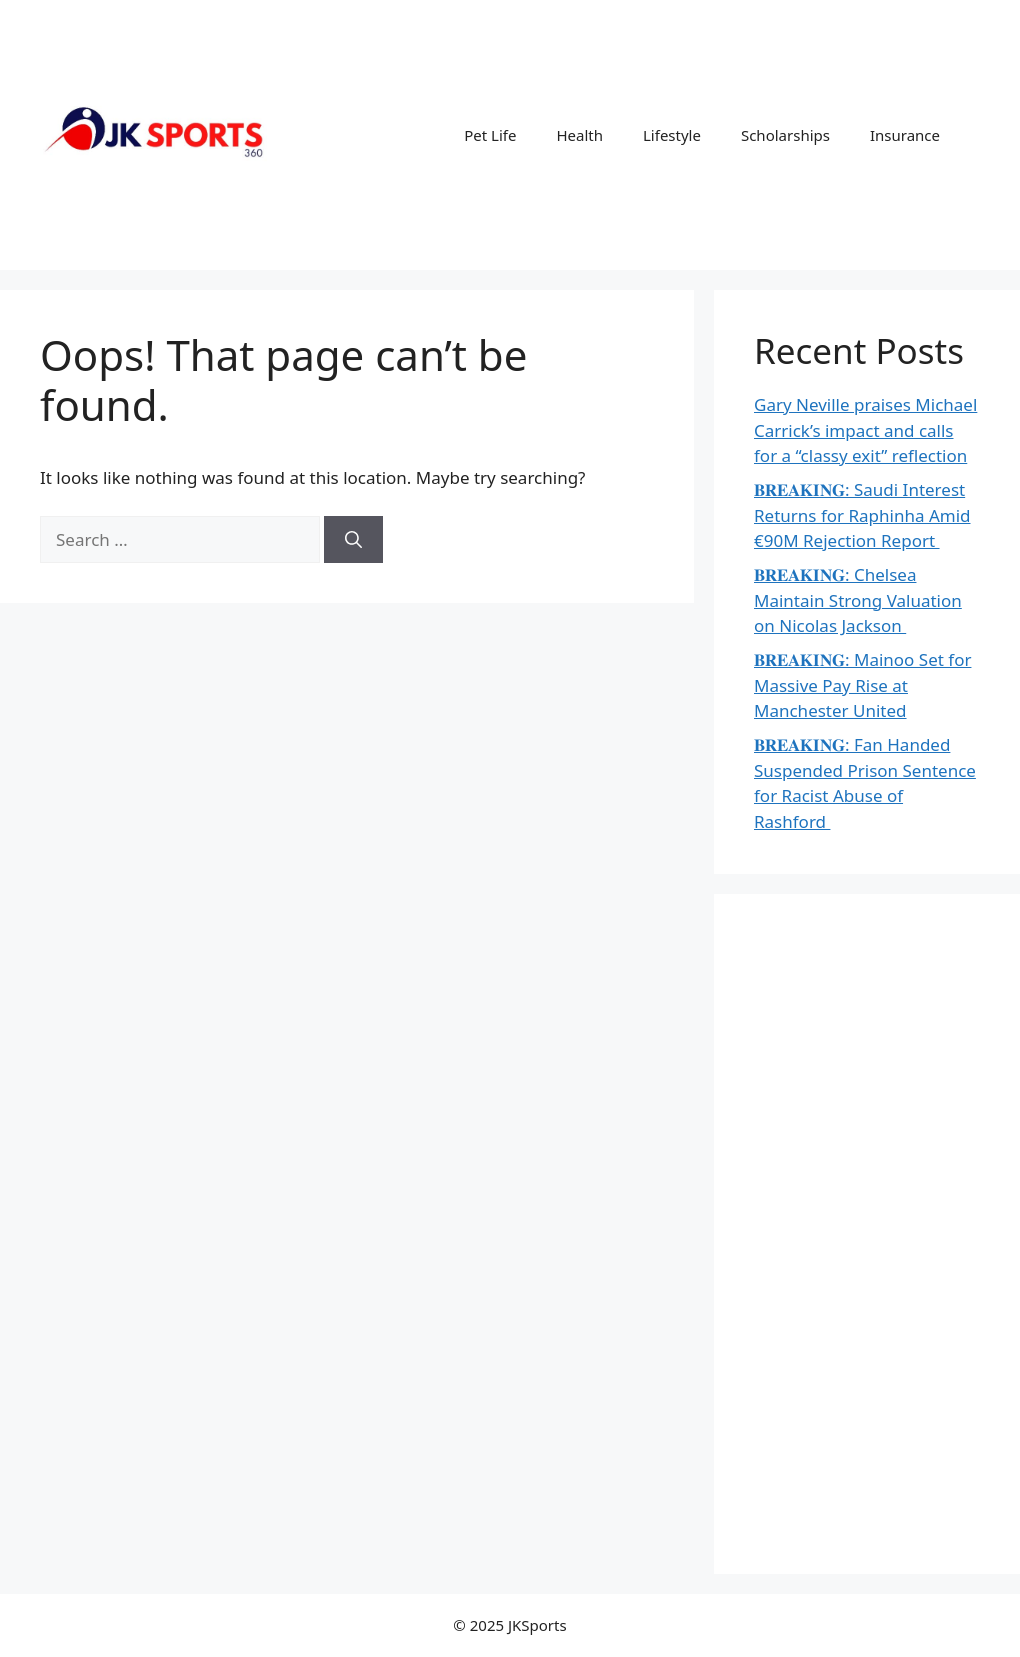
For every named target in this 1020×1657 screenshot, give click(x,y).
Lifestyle (672, 135)
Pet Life (490, 135)
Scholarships (785, 135)
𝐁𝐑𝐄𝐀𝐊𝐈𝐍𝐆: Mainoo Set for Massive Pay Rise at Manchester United (862, 685)
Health (579, 135)
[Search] (353, 540)
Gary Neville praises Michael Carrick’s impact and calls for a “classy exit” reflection (865, 430)
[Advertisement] (867, 1234)
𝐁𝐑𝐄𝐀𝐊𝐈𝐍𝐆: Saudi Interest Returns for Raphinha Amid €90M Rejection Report (862, 515)
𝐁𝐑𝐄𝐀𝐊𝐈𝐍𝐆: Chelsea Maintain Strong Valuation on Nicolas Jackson (858, 600)
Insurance (905, 135)
